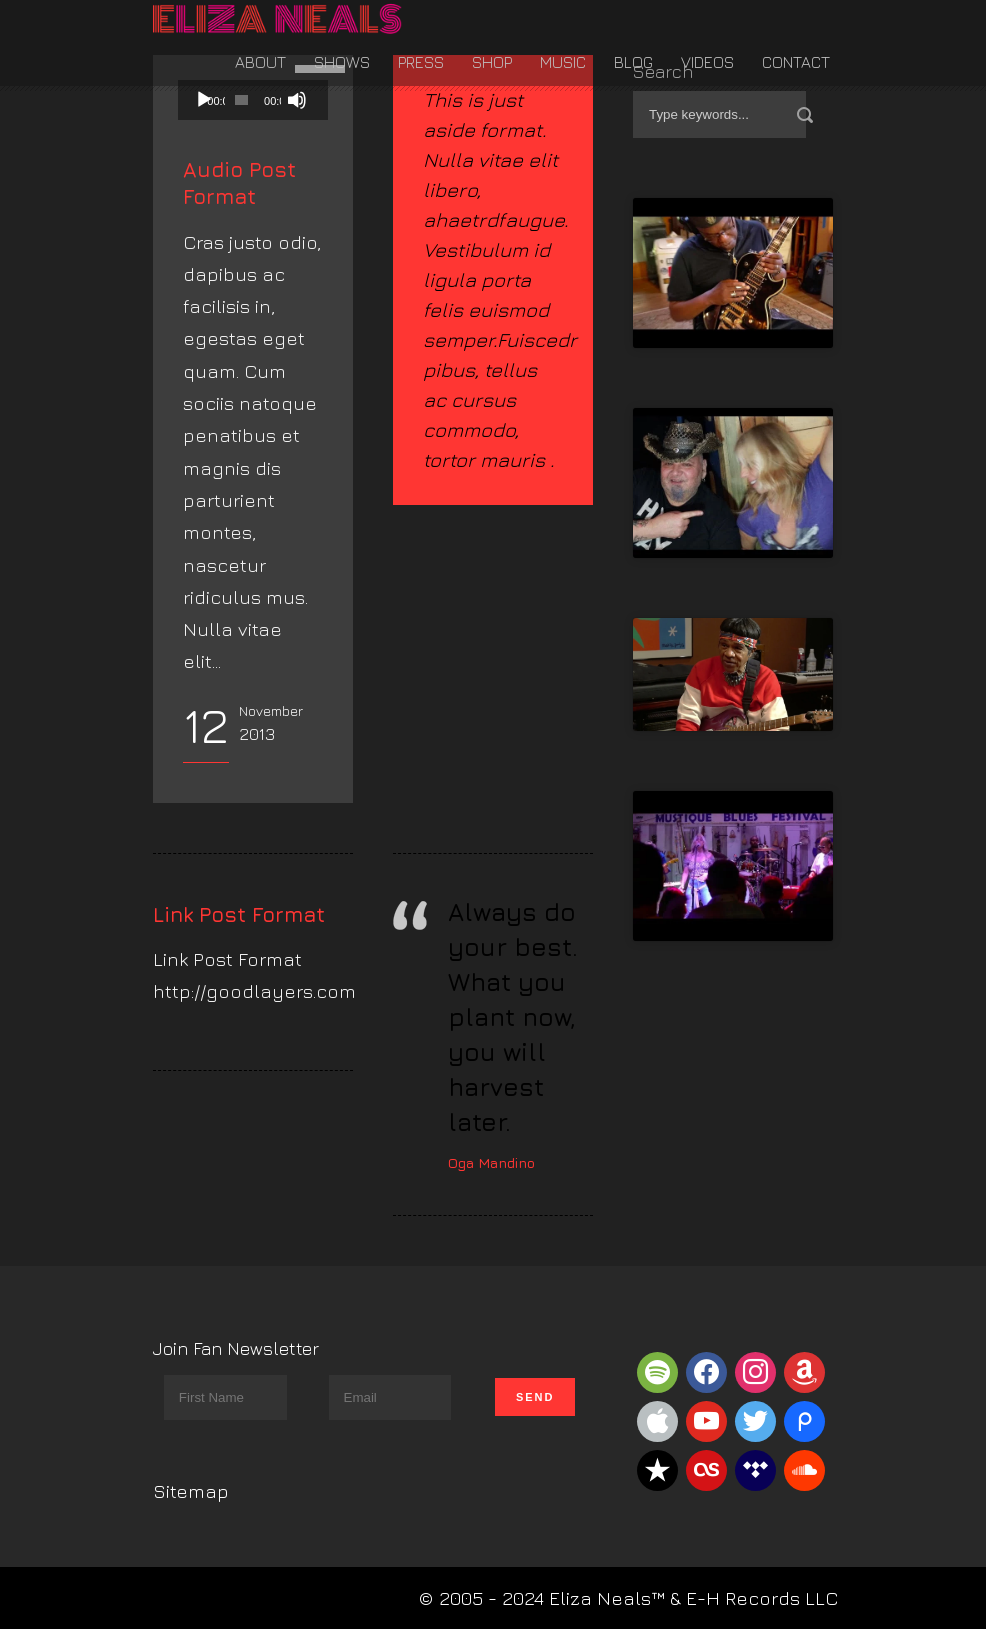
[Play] (204, 100)
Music (563, 62)
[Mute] (297, 100)
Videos (707, 62)
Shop (492, 62)
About (260, 62)
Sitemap (191, 1491)
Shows (342, 62)
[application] (253, 100)
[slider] (241, 100)
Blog (633, 62)
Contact (796, 62)
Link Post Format (239, 914)
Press (421, 62)
